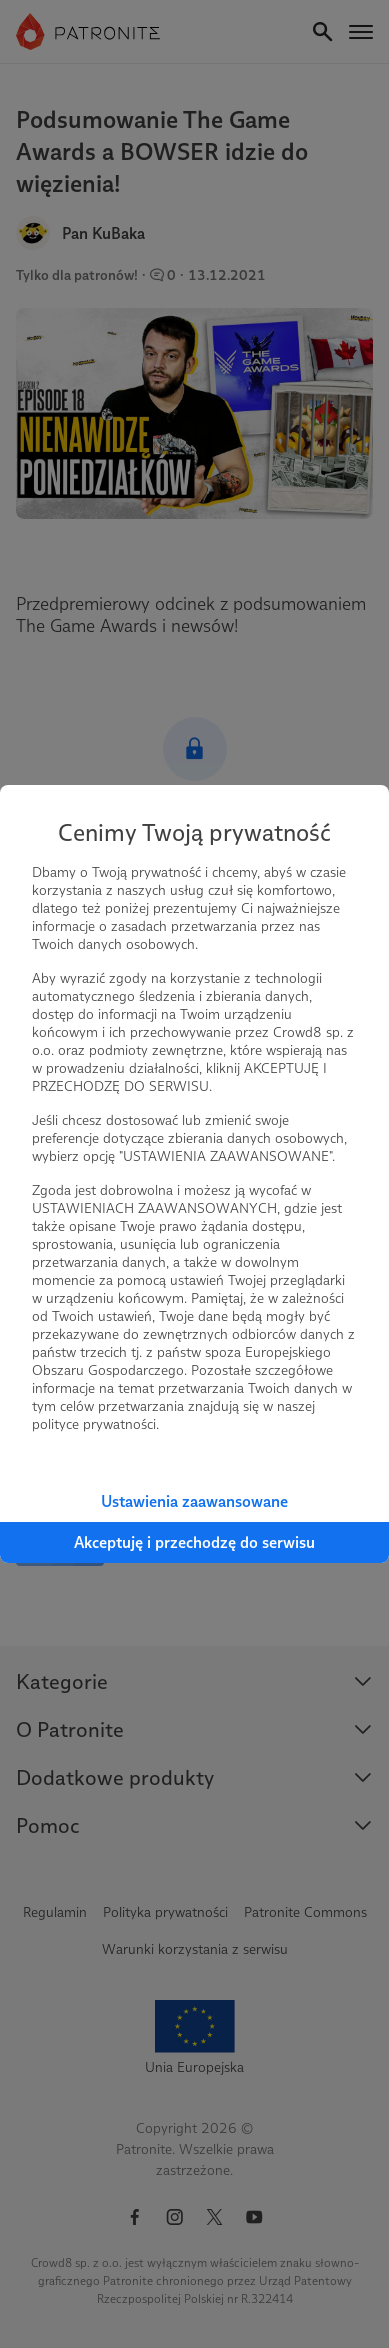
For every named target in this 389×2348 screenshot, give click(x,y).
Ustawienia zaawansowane (194, 1501)
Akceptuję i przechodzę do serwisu (194, 1542)
